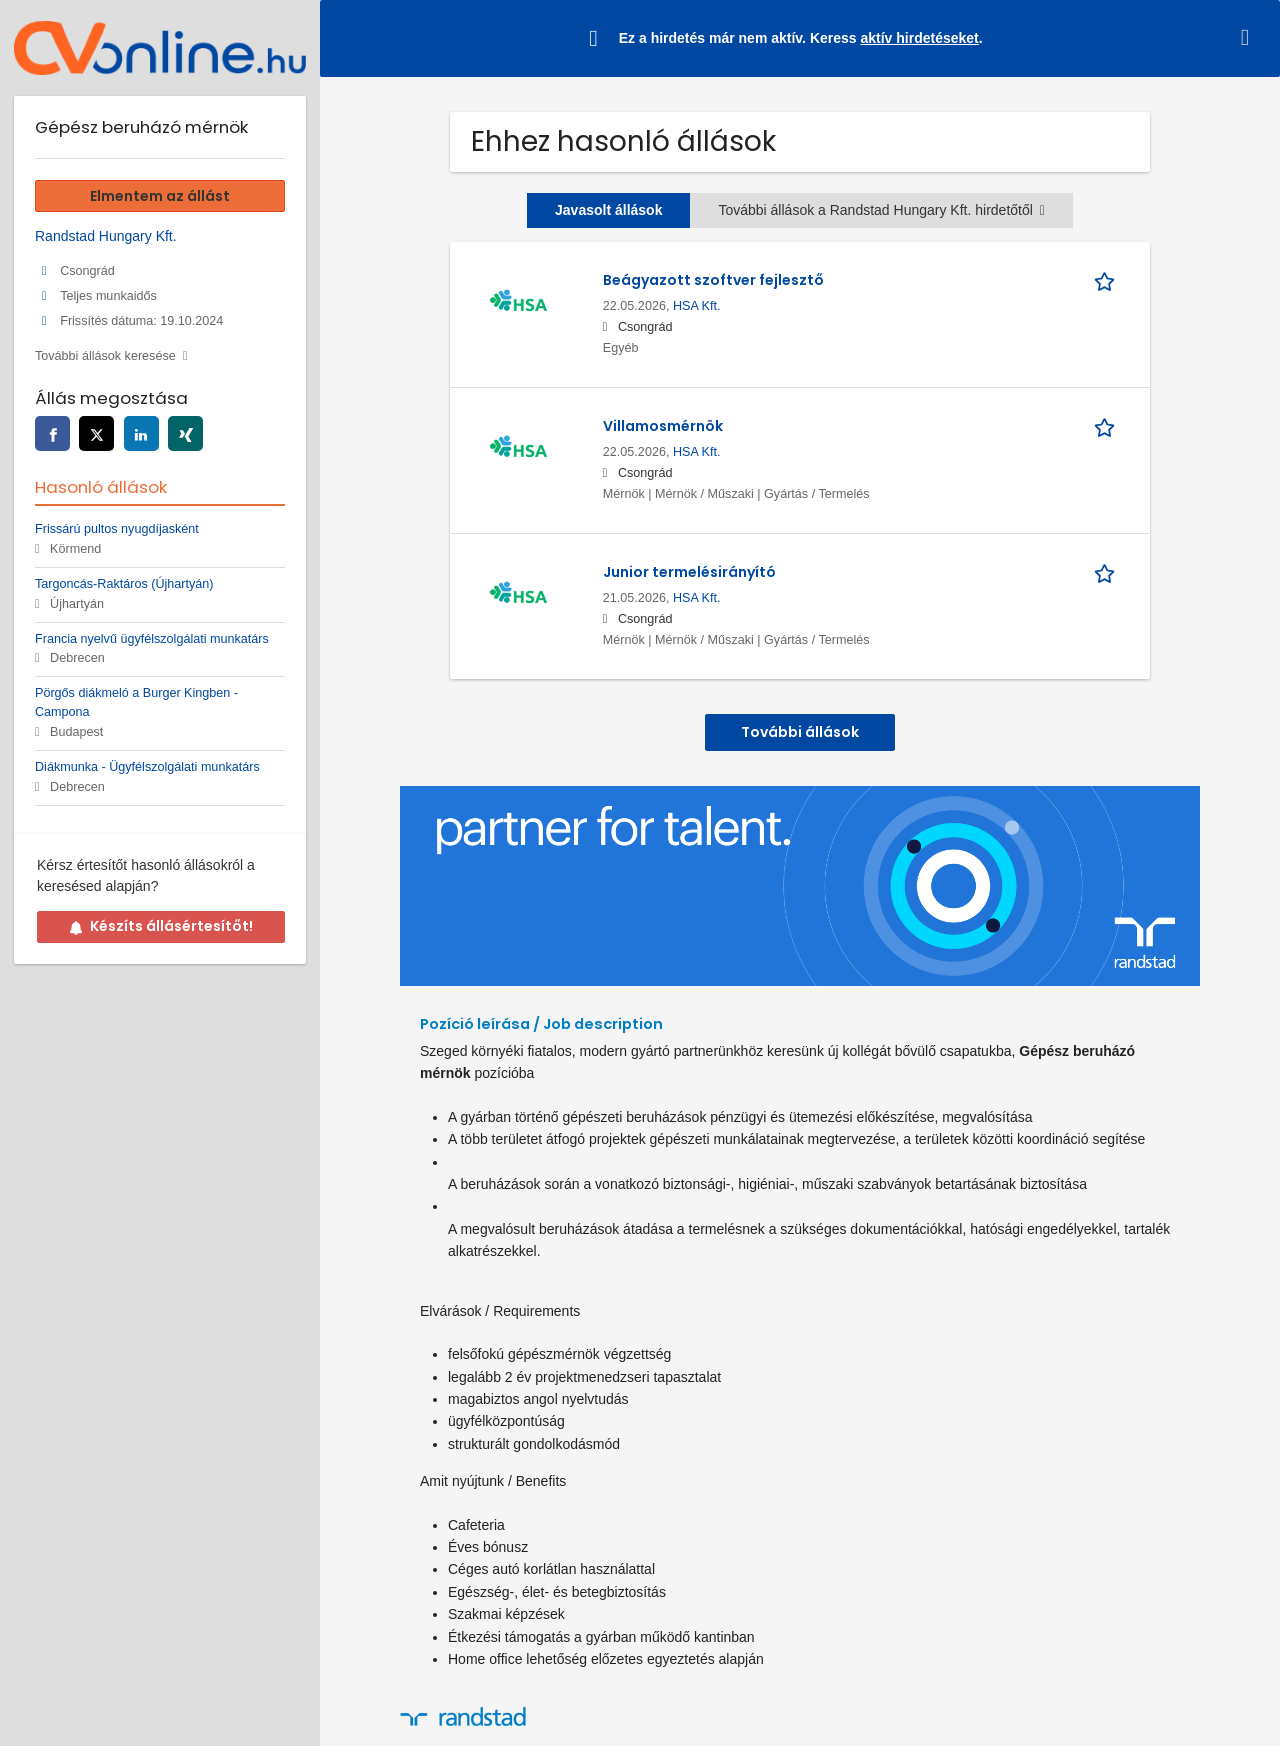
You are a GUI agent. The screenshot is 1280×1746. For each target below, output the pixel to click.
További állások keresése (105, 356)
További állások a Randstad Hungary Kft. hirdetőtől (881, 210)
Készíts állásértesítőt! (161, 926)
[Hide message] (1249, 37)
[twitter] (96, 433)
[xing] (185, 433)
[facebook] (52, 433)
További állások (800, 732)
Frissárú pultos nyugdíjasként (117, 529)
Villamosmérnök (663, 426)
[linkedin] (141, 433)
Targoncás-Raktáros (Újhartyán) (124, 584)
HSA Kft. (697, 306)
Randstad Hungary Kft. (106, 236)
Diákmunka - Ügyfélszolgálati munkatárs (147, 767)
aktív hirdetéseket (919, 38)
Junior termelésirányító (689, 572)
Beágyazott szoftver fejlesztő (713, 280)
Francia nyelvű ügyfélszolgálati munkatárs (152, 639)
